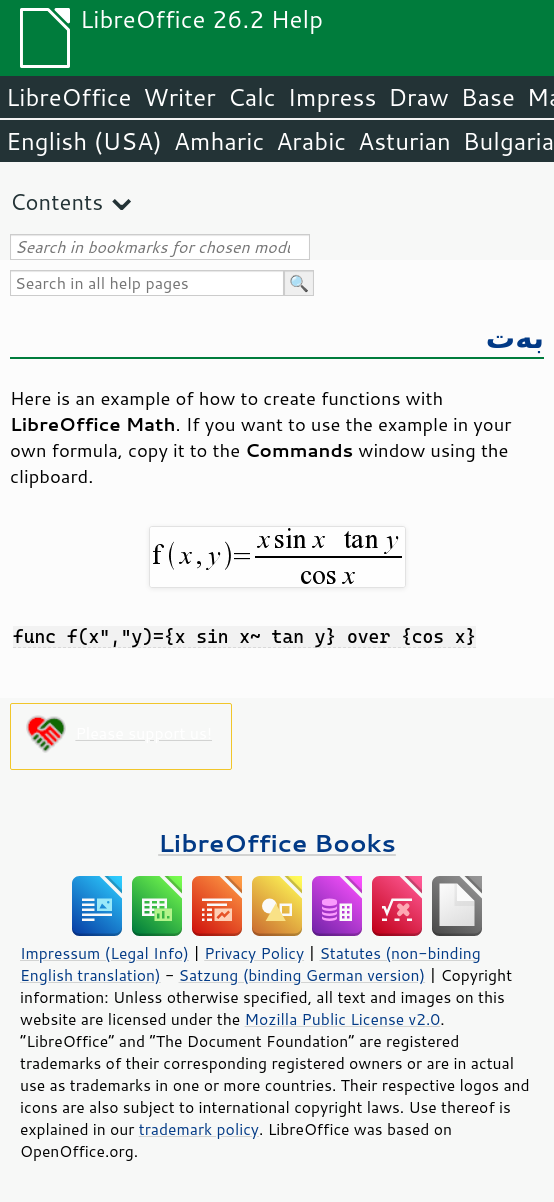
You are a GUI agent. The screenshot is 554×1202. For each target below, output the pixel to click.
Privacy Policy (254, 953)
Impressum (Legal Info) (104, 953)
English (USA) (84, 141)
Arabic (311, 141)
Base (488, 97)
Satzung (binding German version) (302, 975)
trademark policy (199, 1129)
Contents (56, 201)
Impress (332, 97)
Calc (252, 97)
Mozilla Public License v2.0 (343, 1019)
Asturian (404, 141)
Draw (418, 97)
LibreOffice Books (277, 842)
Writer (179, 97)
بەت (515, 336)
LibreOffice (68, 97)
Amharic (219, 141)
